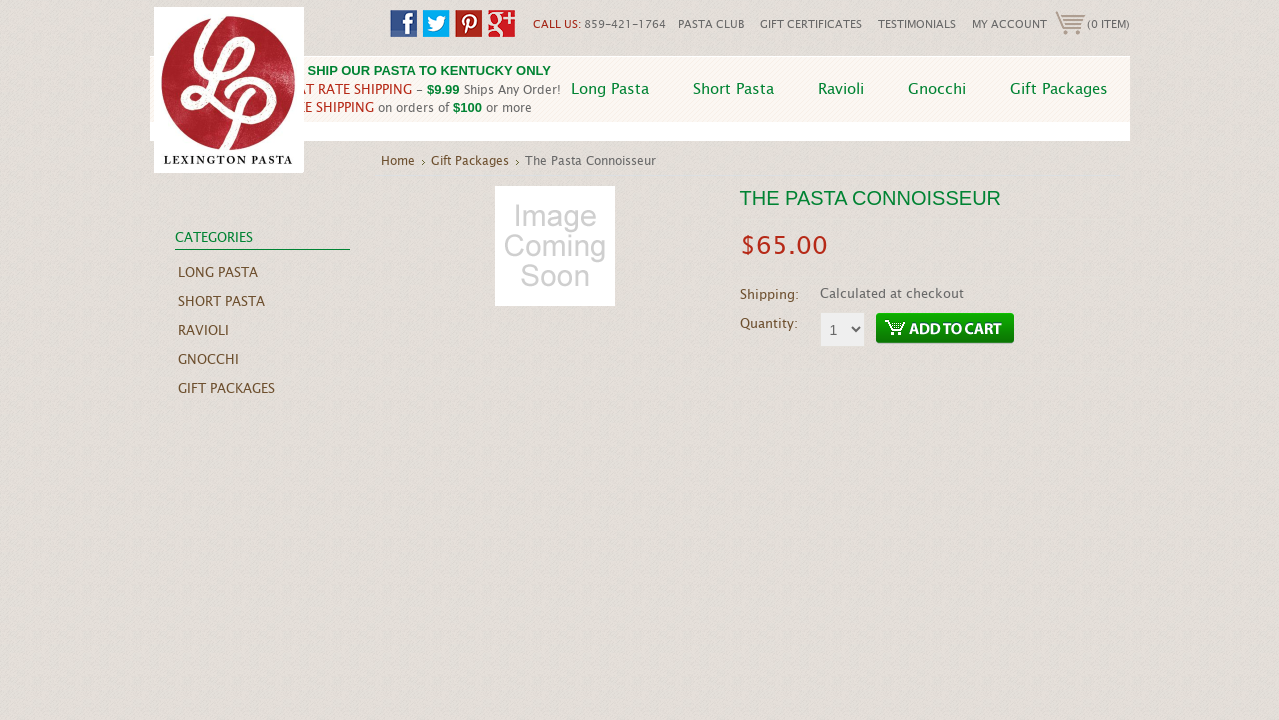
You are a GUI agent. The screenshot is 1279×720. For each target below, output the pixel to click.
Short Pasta (733, 89)
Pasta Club (711, 24)
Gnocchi (937, 89)
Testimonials (917, 24)
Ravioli (841, 89)
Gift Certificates (811, 24)
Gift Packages (1059, 89)
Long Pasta (610, 89)
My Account (1009, 24)
